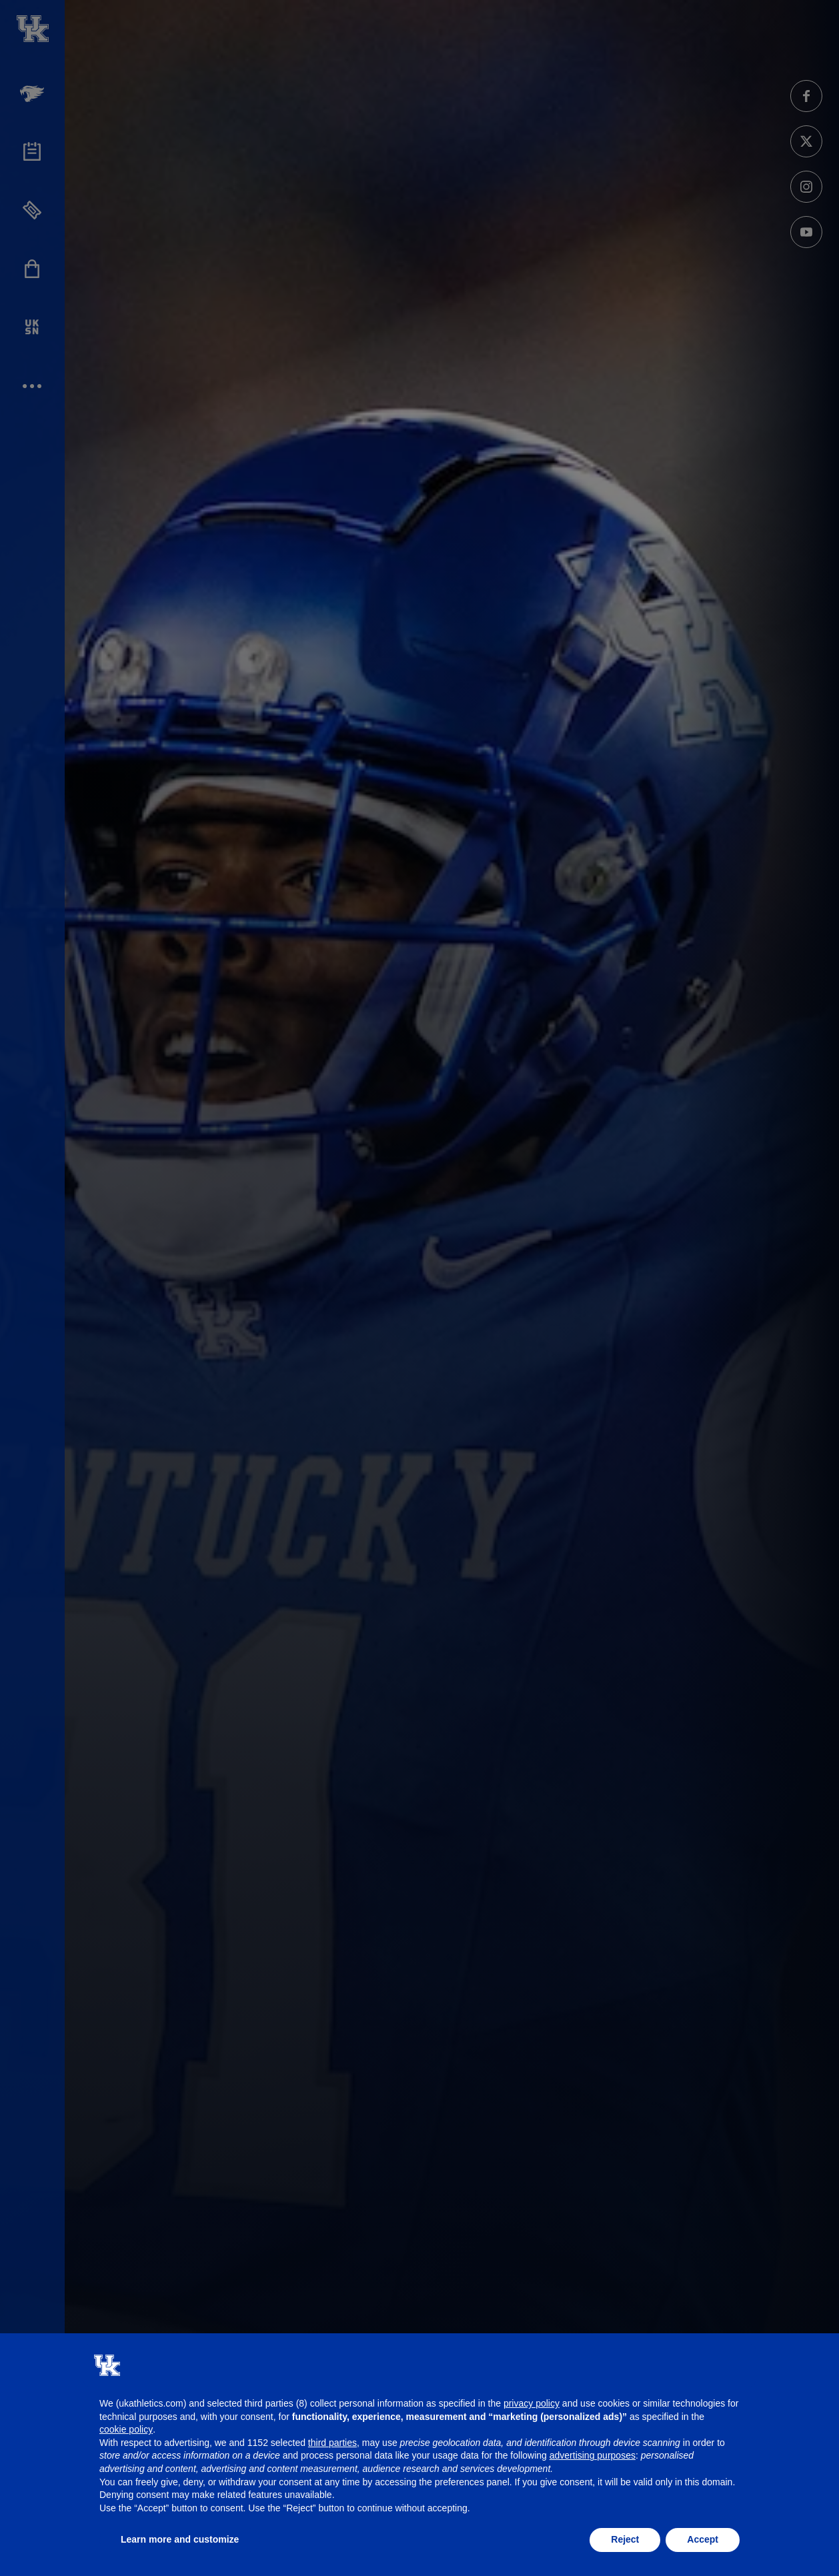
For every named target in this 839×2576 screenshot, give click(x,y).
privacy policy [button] (532, 2403)
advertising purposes (593, 2455)
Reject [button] (625, 2539)
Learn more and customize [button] (180, 2539)
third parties (332, 2442)
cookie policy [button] (126, 2429)
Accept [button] (702, 2539)
